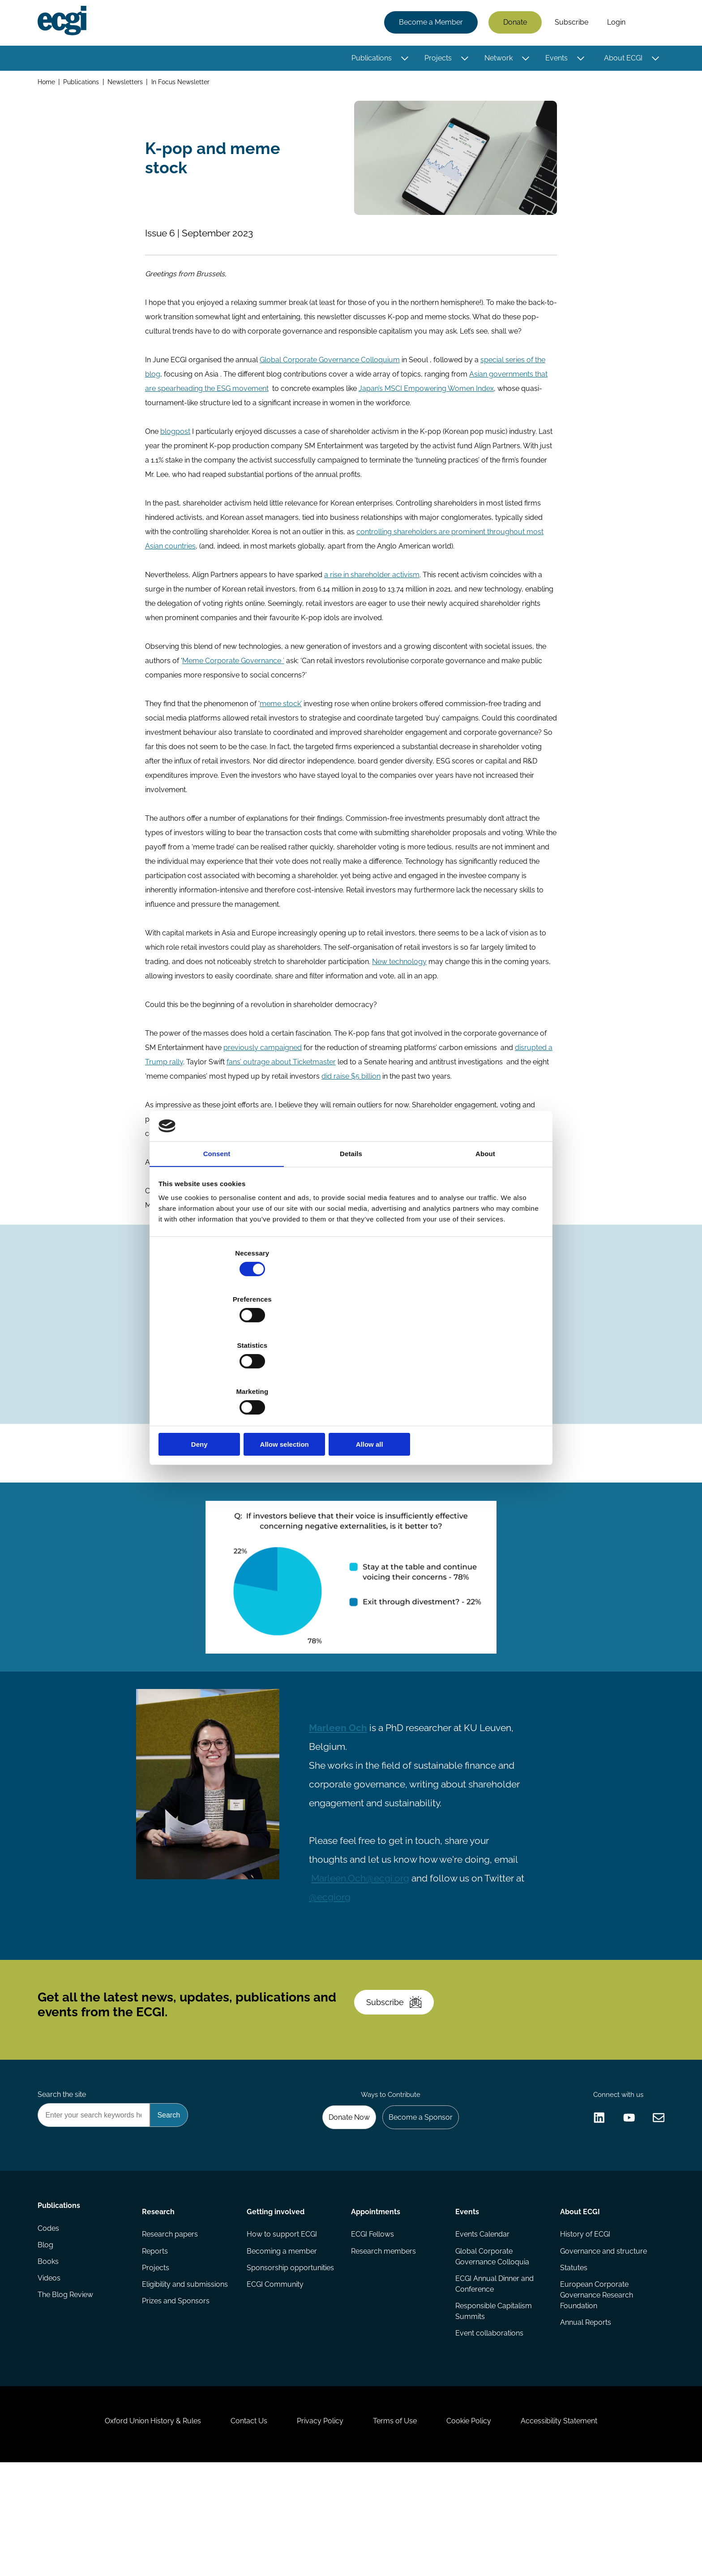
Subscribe (569, 23)
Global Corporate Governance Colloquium (331, 370)
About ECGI (621, 59)
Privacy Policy (317, 2527)
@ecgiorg (346, 1946)
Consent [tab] (217, 1225)
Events (555, 59)
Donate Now (341, 2197)
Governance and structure (602, 2337)
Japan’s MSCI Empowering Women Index (428, 399)
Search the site (63, 2173)
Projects (436, 59)
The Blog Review (67, 2391)
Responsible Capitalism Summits (493, 2400)
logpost (179, 442)
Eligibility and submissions (186, 2373)
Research (159, 2294)
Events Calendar (482, 2319)
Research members (383, 2337)
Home (48, 84)
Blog (47, 2337)
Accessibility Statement (574, 2527)
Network (497, 59)
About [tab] (485, 1225)
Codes (50, 2319)
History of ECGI (584, 2319)
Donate (513, 23)
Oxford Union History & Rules (137, 2527)
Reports (156, 2337)
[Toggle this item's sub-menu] (402, 59)
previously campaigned (264, 1058)
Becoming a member (282, 2337)
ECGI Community (275, 2373)
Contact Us (239, 2527)
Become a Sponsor (417, 2197)
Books (49, 2355)
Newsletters (128, 84)
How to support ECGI (282, 2319)
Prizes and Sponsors (177, 2391)
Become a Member (429, 23)
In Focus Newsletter (184, 84)
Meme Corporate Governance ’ (235, 671)
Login (614, 23)
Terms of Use (398, 2527)
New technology (401, 972)
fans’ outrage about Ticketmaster (283, 1072)
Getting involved (276, 2294)
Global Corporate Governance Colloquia (492, 2343)
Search (648, 24)
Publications (370, 59)
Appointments (375, 2294)
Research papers (171, 2319)
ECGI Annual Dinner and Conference (494, 2371)
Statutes (572, 2355)
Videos (50, 2373)
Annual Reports (584, 2413)
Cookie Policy (478, 2527)
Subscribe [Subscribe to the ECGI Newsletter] (398, 2071)
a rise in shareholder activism (373, 585)
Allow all (479, 1375)
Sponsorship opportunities (290, 2355)
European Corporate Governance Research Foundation (595, 2384)
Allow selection (350, 1375)
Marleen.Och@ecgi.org (366, 1927)
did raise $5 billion (352, 1087)
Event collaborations (489, 2423)
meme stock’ (282, 714)
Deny (222, 1375)
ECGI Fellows (372, 2319)
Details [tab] (351, 1225)
